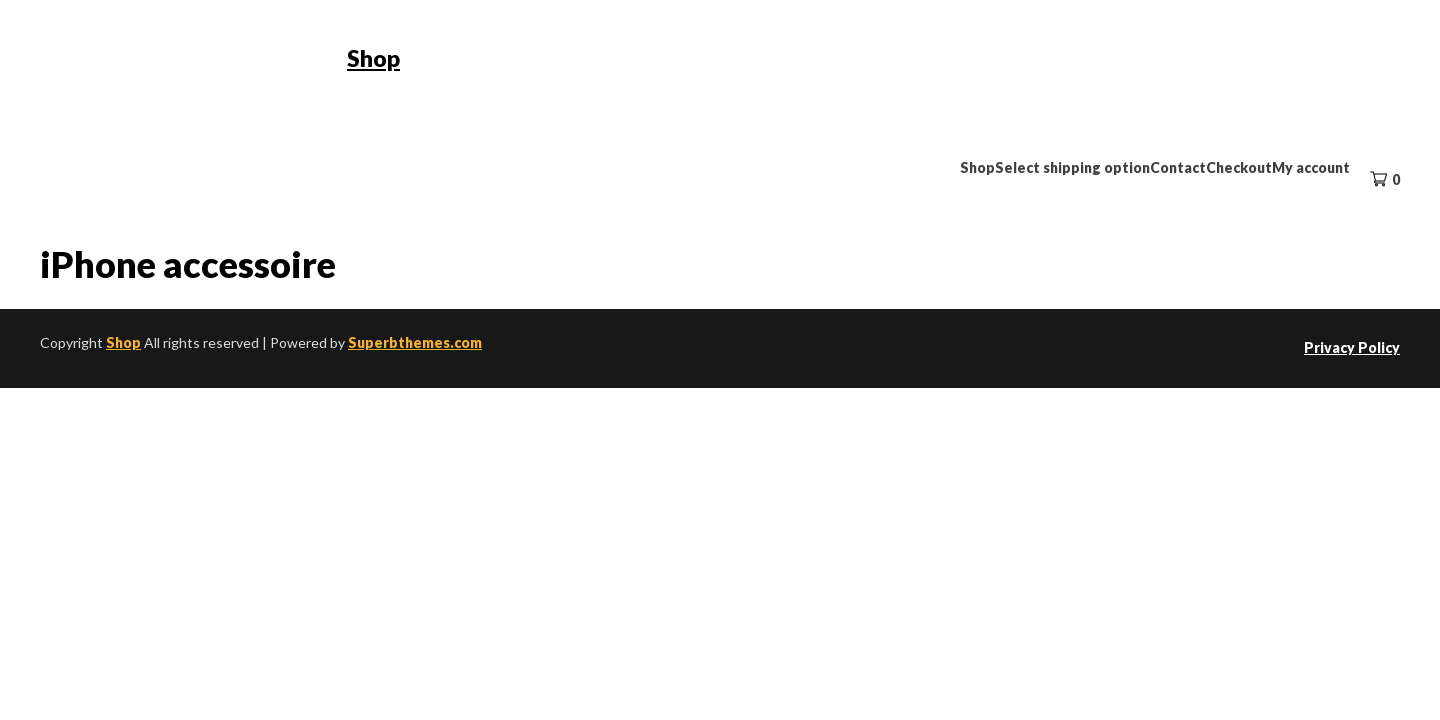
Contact (1178, 167)
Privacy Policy (1352, 347)
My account (1311, 167)
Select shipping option (1072, 167)
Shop (373, 58)
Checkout (1239, 167)
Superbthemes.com (415, 342)
